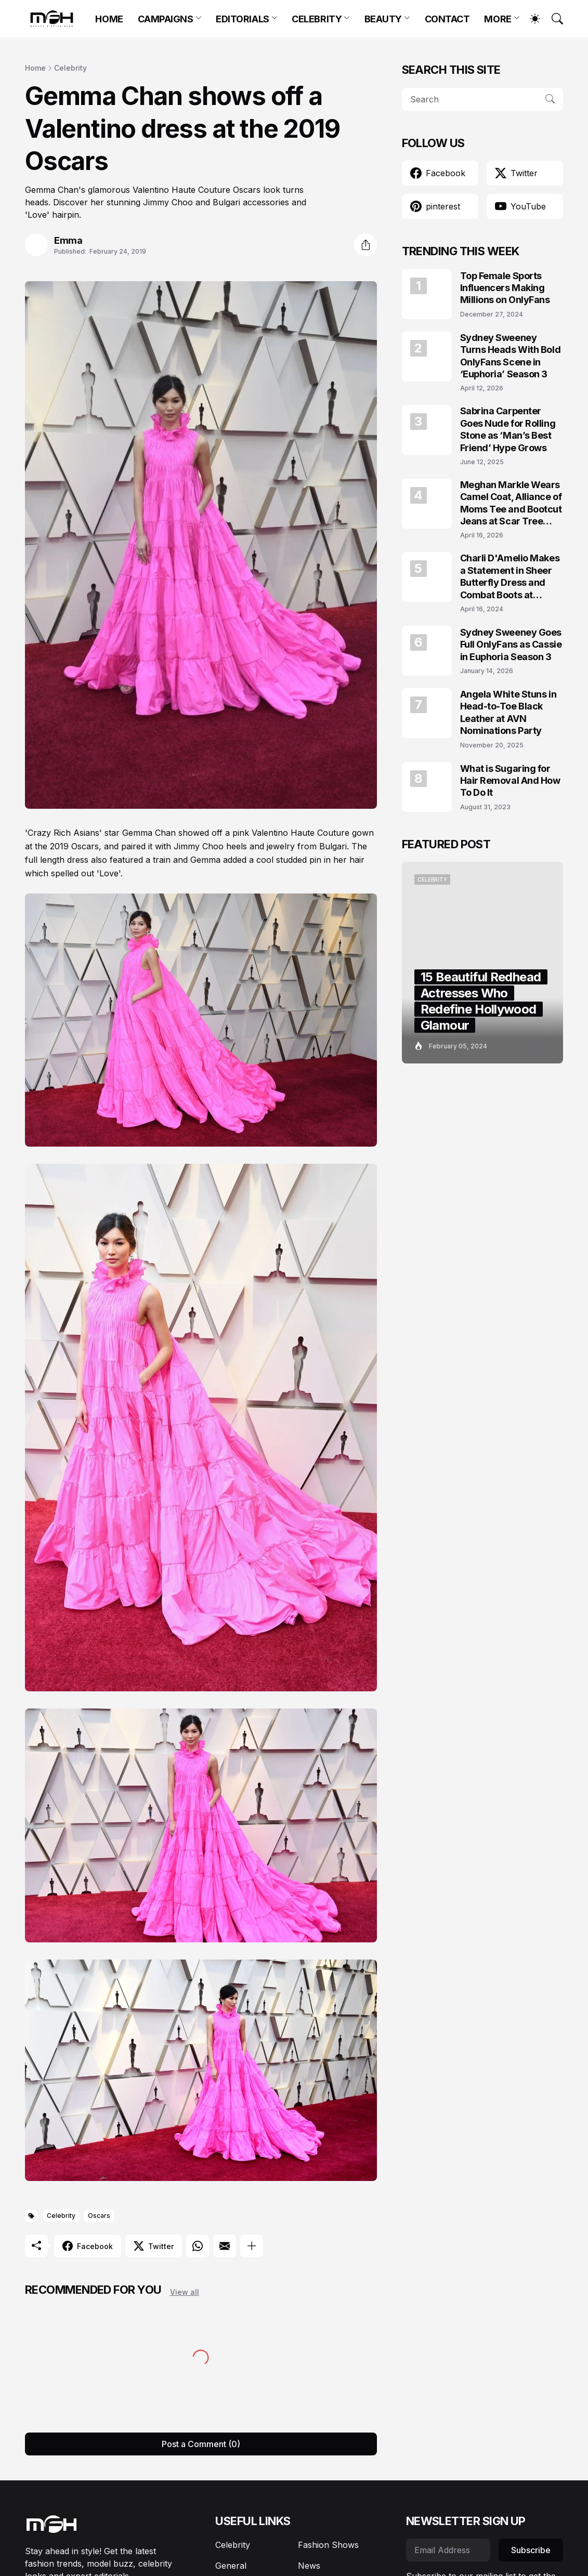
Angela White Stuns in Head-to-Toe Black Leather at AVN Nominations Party (508, 712)
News (309, 2565)
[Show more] (251, 2246)
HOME (109, 19)
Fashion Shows (328, 2545)
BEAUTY (383, 19)
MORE (497, 19)
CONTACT (447, 19)
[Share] (365, 244)
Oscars (99, 2215)
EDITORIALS (242, 19)
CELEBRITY (317, 19)
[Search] (552, 18)
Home (35, 67)
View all (184, 2292)
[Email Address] (448, 2550)
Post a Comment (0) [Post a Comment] (201, 2444)
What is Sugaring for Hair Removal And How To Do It (510, 780)
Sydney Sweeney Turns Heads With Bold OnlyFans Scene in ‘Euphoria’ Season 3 (510, 355)
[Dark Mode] (529, 18)
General (230, 2565)
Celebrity (70, 67)
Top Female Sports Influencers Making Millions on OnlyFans (505, 288)
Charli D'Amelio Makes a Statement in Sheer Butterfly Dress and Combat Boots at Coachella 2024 (510, 577)
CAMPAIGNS (165, 19)
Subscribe (531, 2550)
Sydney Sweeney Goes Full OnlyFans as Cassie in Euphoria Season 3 (511, 644)
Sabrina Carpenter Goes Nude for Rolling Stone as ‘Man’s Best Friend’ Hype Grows (508, 429)
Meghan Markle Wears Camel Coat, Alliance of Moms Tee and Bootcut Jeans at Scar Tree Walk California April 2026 (511, 503)
